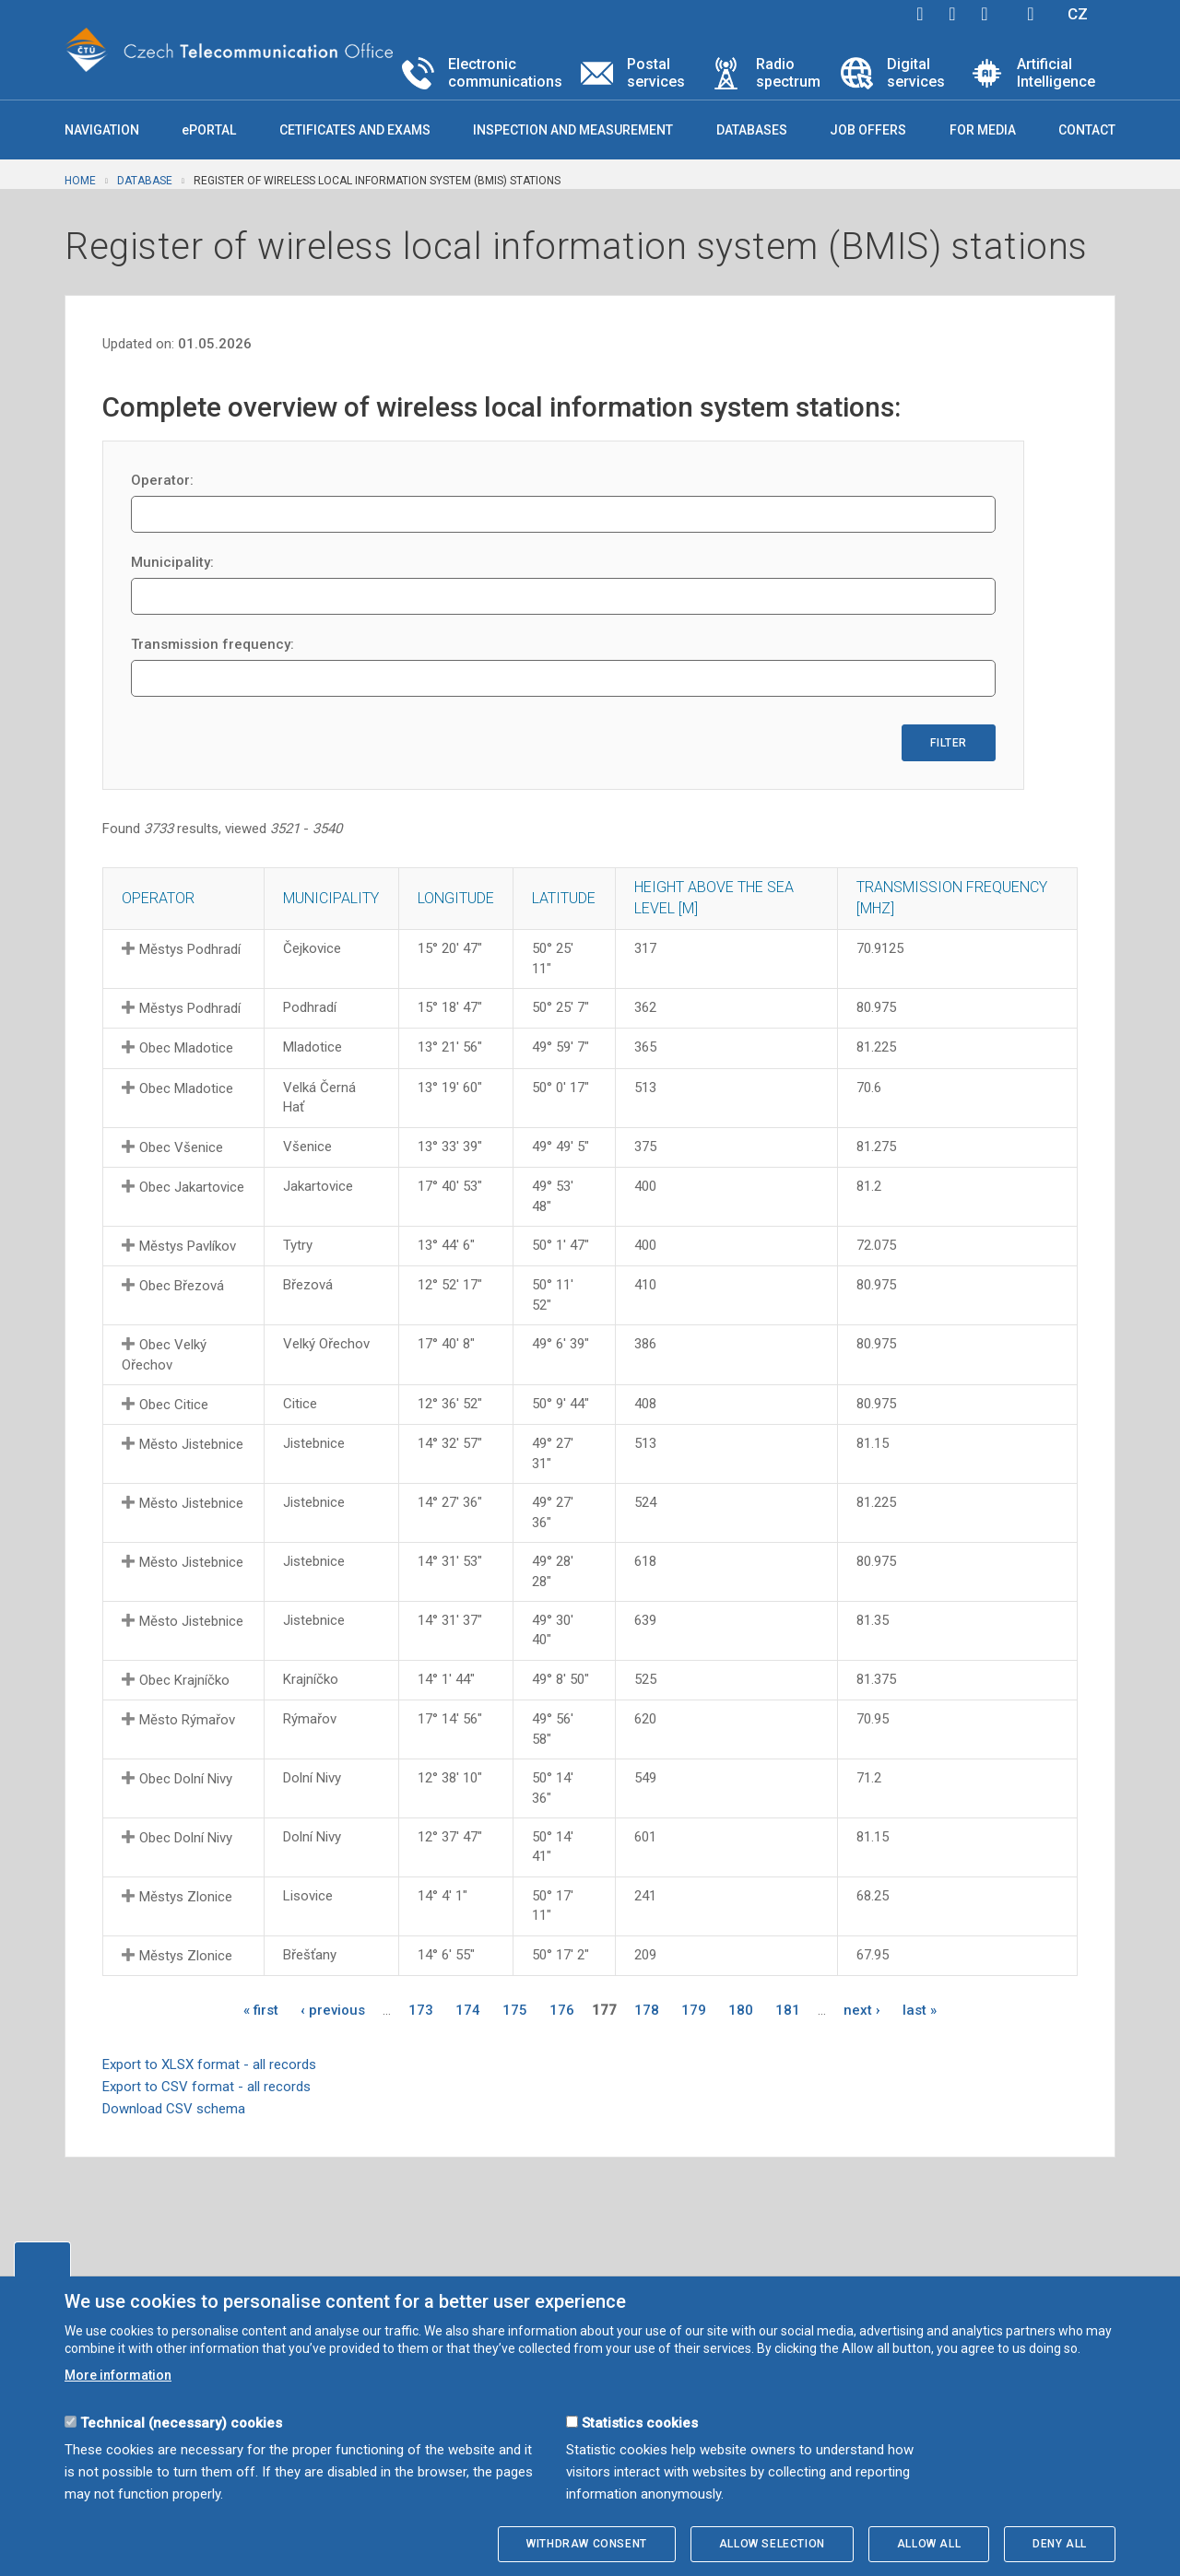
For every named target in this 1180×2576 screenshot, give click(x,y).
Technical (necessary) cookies (181, 2423)
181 (787, 2010)
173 (420, 2010)
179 (693, 2010)
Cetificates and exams (355, 130)
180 (740, 2010)
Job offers (868, 130)
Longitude (456, 898)
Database (144, 180)
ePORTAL (209, 130)
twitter (952, 14)
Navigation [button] (102, 130)
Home (80, 180)
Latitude (564, 898)
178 (646, 2010)
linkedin (984, 14)
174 (467, 2010)
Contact (1086, 130)
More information (118, 2375)
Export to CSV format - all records (206, 2086)
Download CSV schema (173, 2108)
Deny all (1059, 2543)
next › (862, 2010)
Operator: (162, 480)
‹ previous (333, 2010)
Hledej (1030, 14)
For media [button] (983, 130)
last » (920, 2010)
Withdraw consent (586, 2543)
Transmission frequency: (212, 644)
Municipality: (172, 562)
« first (260, 2010)
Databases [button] (751, 130)
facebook (920, 14)
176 (561, 2010)
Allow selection (772, 2543)
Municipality (331, 898)
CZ (1078, 14)
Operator (158, 898)
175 (514, 2010)
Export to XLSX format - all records (209, 2064)
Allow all (929, 2543)
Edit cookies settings (42, 2258)
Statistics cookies (640, 2423)
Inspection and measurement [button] (573, 130)
